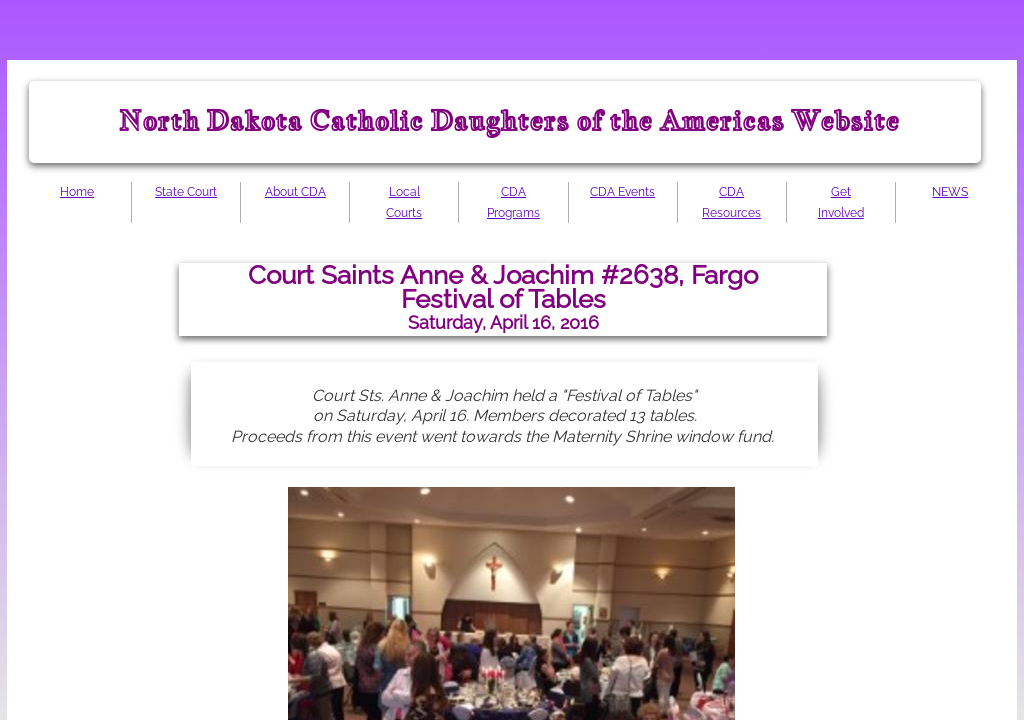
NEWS (950, 192)
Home (77, 192)
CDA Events (622, 192)
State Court (186, 192)
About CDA (295, 192)
